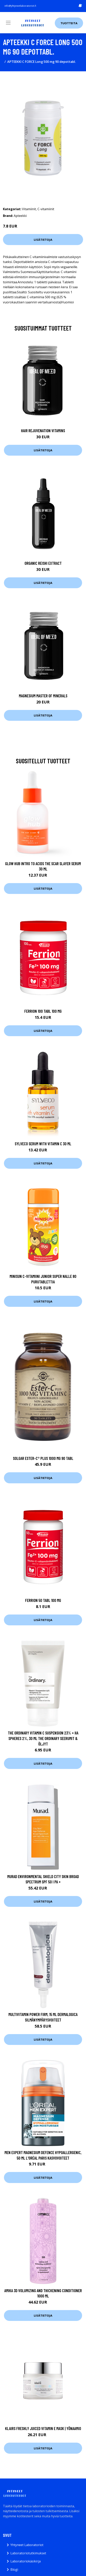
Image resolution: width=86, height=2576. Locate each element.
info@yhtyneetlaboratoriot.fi (20, 5)
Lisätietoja (43, 240)
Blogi (14, 2569)
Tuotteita (68, 23)
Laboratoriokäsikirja (25, 2561)
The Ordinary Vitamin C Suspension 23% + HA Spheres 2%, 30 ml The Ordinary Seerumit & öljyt (43, 1738)
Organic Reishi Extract (43, 563)
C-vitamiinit (46, 209)
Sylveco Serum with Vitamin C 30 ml (43, 1143)
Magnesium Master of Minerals (43, 695)
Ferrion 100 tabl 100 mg (43, 1011)
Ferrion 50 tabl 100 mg (43, 1600)
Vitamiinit (29, 209)
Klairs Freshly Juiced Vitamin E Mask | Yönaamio (43, 2428)
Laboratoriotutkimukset (28, 2553)
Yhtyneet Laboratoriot (26, 2545)
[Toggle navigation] (8, 22)
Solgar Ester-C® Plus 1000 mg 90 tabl (43, 1458)
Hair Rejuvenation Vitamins (43, 430)
